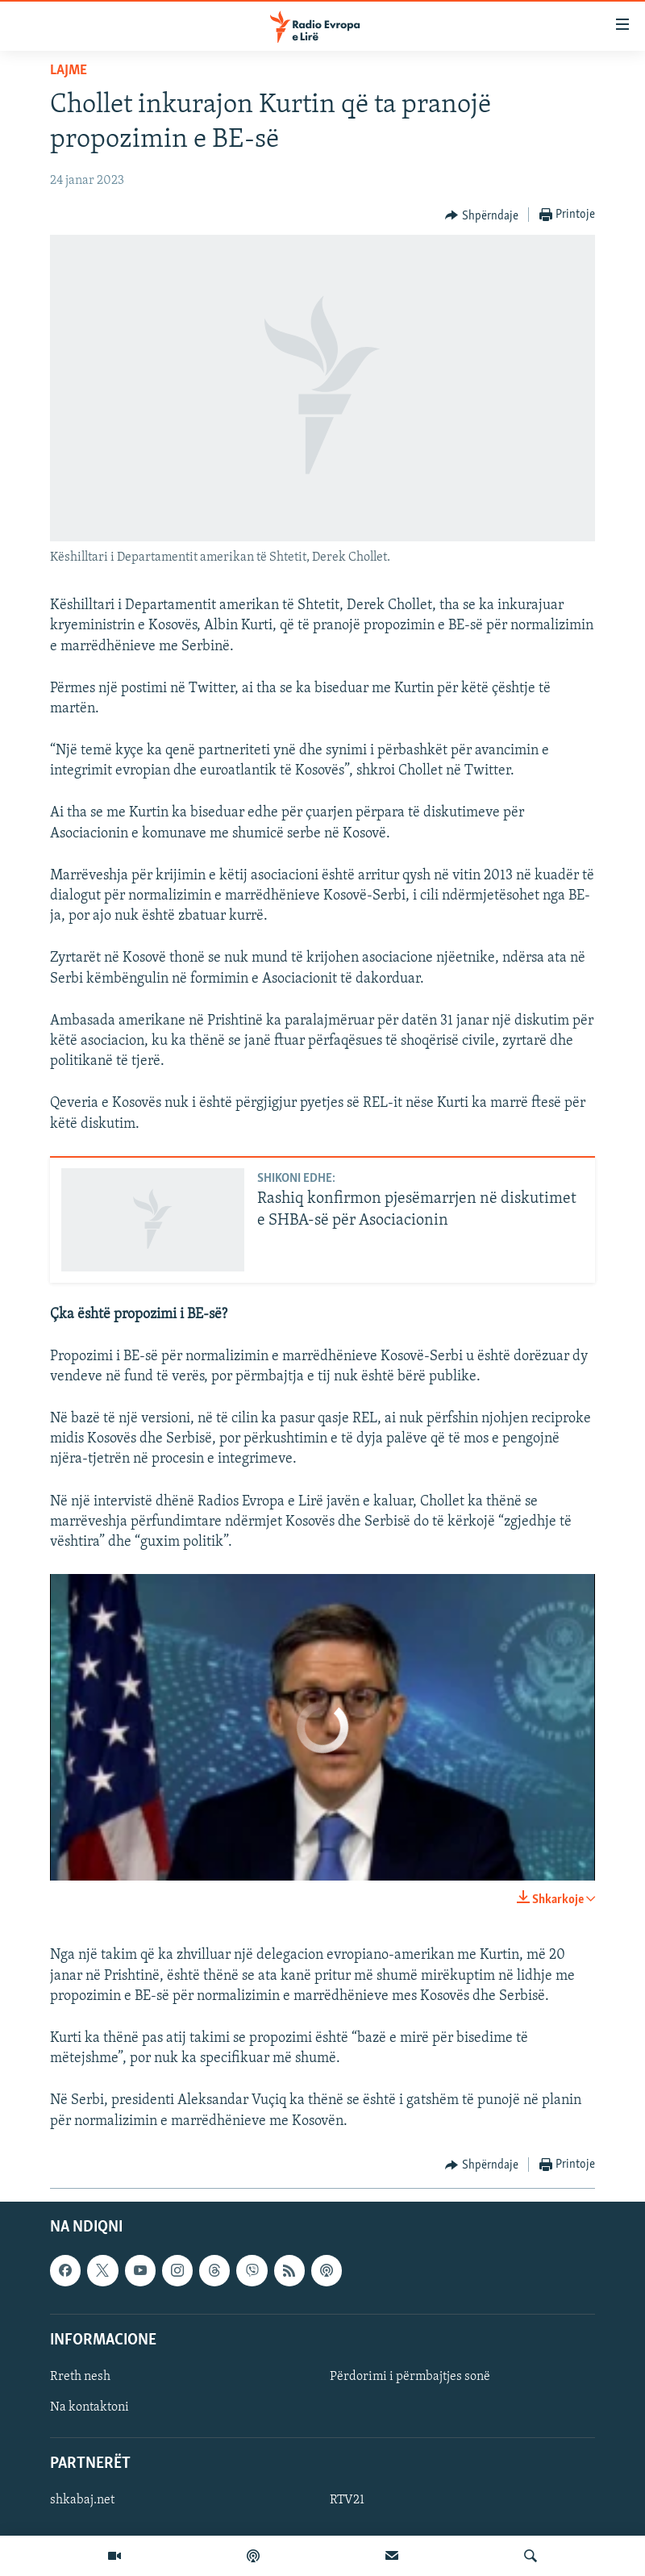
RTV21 (347, 2500)
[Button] (481, 215)
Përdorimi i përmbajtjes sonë (410, 2376)
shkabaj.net (82, 2500)
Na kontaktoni (89, 2407)
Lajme (68, 70)
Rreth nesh (80, 2376)
